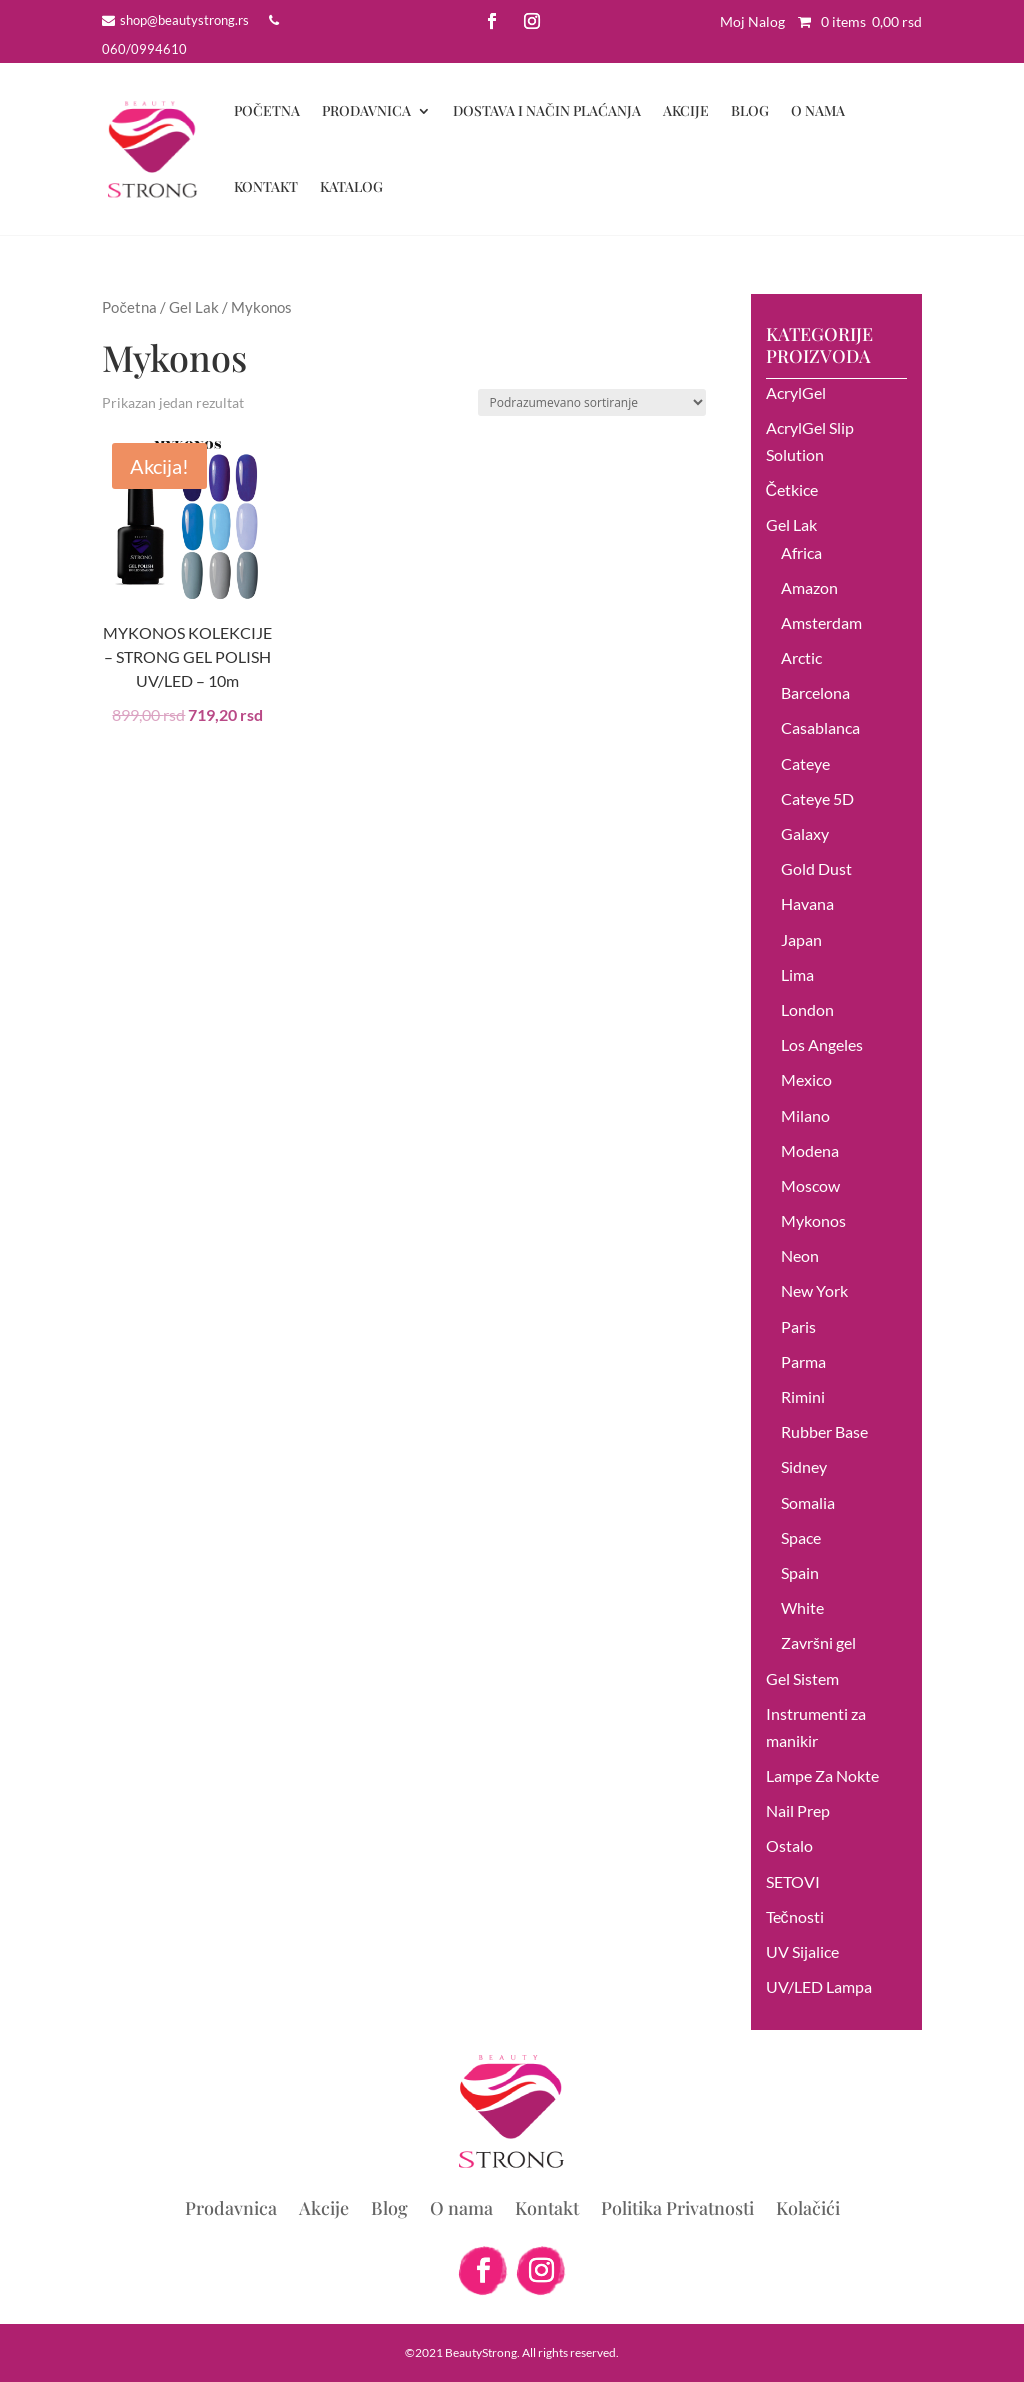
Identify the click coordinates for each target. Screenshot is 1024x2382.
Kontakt (266, 186)
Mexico (806, 1079)
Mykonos (813, 1220)
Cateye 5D (817, 798)
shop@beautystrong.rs (184, 20)
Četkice (792, 489)
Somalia (808, 1502)
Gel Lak (194, 307)
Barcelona (815, 692)
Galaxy (805, 833)
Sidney (804, 1466)
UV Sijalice (802, 1951)
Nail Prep (798, 1810)
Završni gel (818, 1642)
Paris (798, 1326)
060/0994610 (144, 49)
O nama (818, 110)
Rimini (803, 1396)
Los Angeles (822, 1044)
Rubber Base (824, 1431)
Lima (797, 974)
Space (801, 1537)
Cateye (805, 763)
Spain (800, 1572)
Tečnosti (795, 1916)
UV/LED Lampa (819, 1986)
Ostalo (789, 1845)
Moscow (810, 1185)
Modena (810, 1150)
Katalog (351, 186)
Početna (267, 110)
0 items (855, 21)
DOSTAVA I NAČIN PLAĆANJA (547, 110)
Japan (801, 939)
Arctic (801, 657)
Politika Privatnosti (677, 2210)
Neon (800, 1255)
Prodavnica (366, 110)
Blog (750, 110)
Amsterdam (821, 622)
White (802, 1607)
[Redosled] (592, 402)
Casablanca (820, 727)
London (807, 1009)
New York (814, 1290)
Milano (805, 1115)
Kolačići (808, 2210)
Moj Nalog (752, 21)
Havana (807, 903)
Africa (801, 552)
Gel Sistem (802, 1678)
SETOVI (793, 1881)
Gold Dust (816, 868)
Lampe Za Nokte (822, 1775)
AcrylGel (796, 392)
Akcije (686, 110)
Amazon (809, 587)
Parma (803, 1361)
